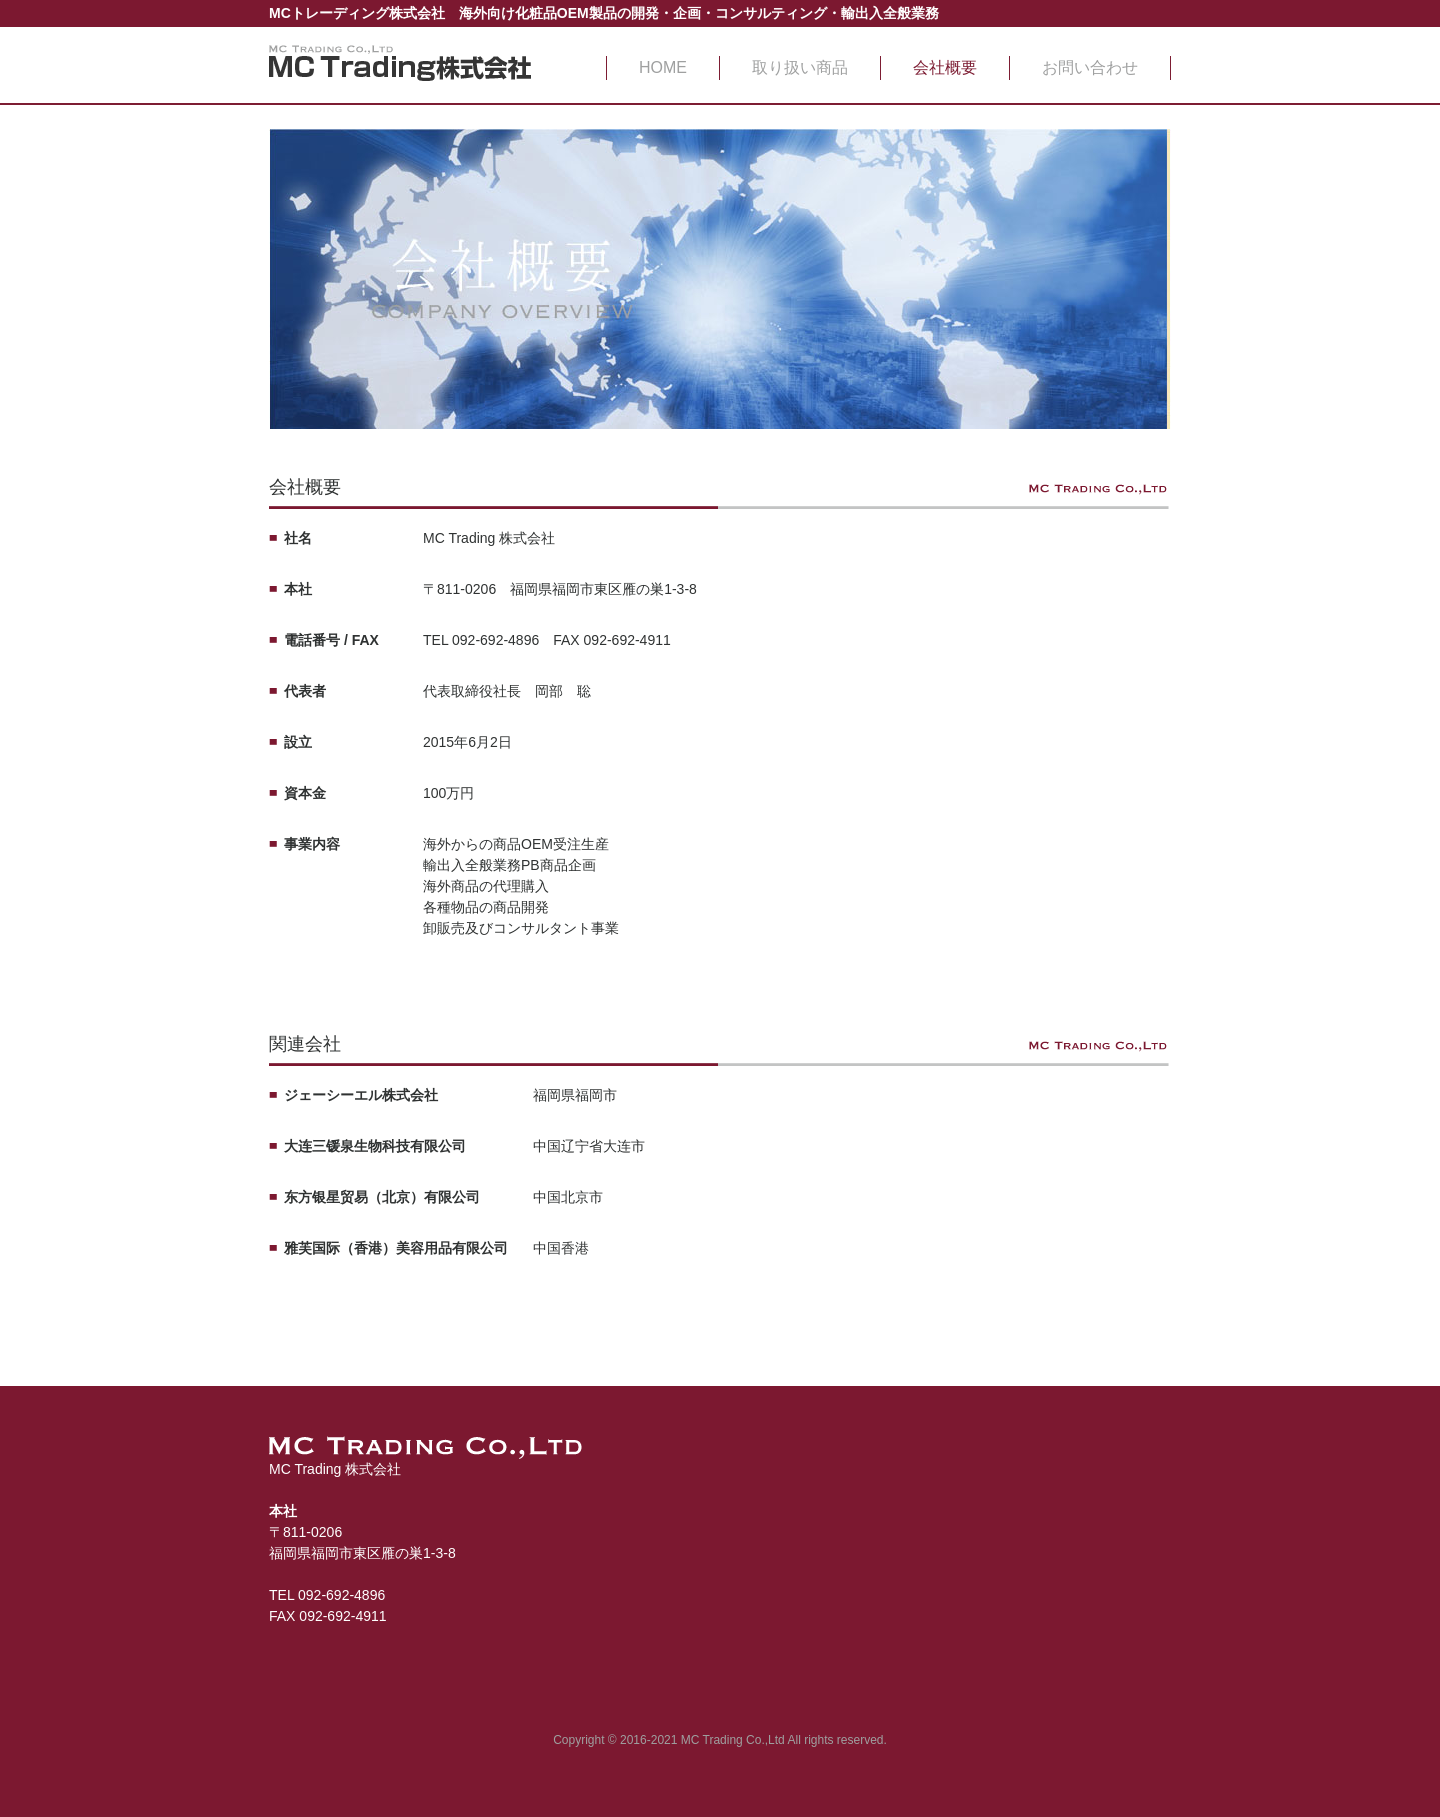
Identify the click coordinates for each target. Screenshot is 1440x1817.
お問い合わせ (1090, 67)
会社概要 (945, 67)
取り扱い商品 (800, 67)
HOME (663, 67)
